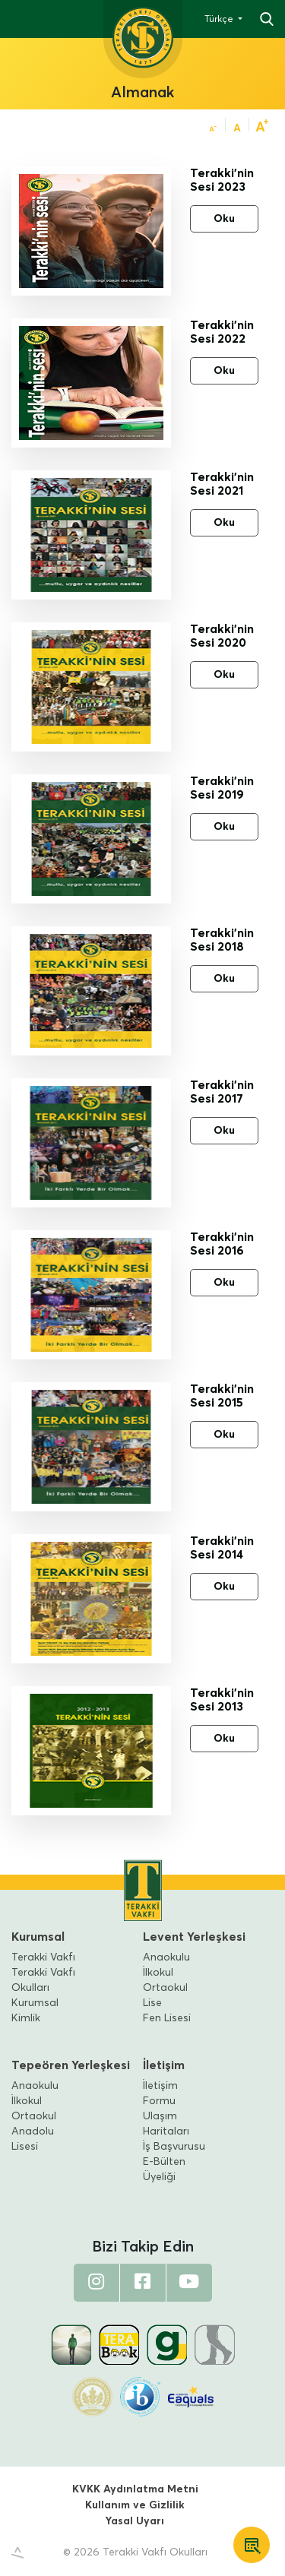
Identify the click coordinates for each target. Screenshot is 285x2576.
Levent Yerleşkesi (194, 1937)
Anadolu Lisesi (32, 2139)
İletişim (164, 2065)
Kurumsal (38, 1937)
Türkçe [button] (220, 19)
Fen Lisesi (167, 2018)
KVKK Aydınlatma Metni (135, 2489)
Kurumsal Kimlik (35, 2011)
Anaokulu (166, 1957)
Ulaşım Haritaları (166, 2124)
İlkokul (158, 1972)
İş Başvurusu (174, 2146)
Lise (152, 2003)
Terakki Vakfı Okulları (43, 1980)
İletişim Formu (160, 2093)
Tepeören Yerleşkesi (70, 2065)
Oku (224, 219)
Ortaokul (165, 1988)
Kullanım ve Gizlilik (135, 2505)
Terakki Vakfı (43, 1957)
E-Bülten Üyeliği (164, 2169)
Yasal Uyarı (135, 2521)
